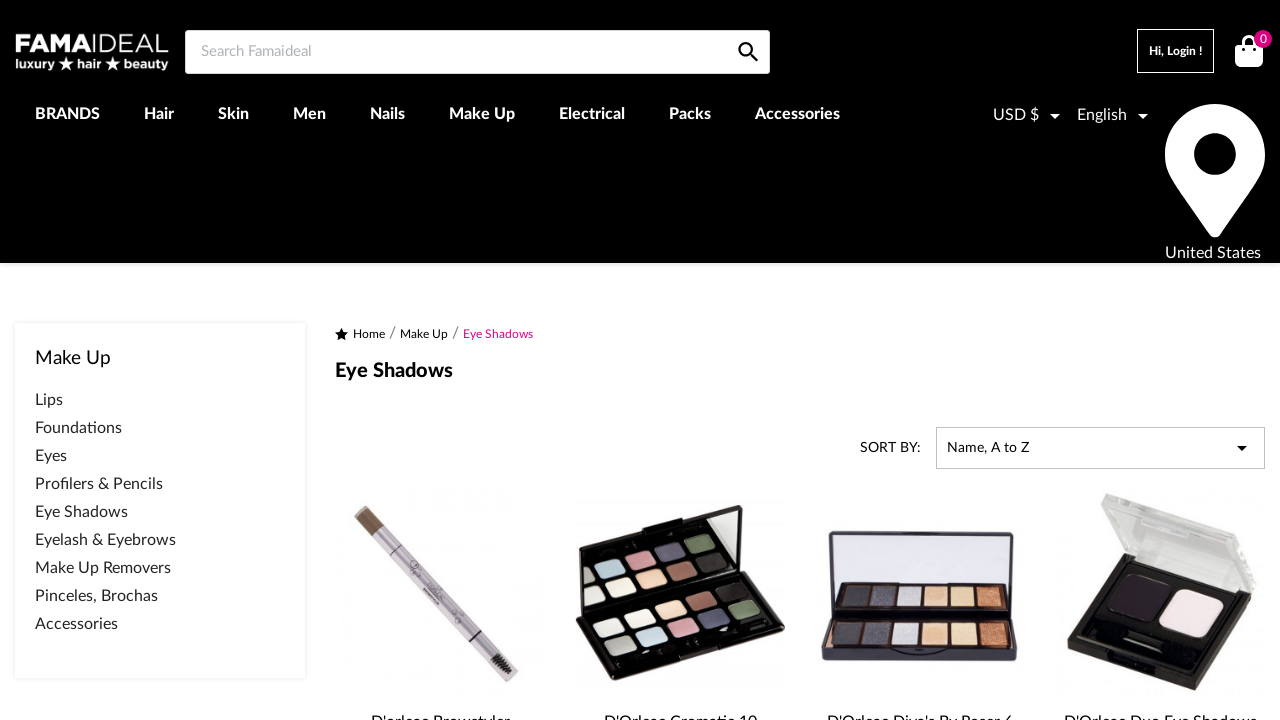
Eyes (51, 456)
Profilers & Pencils (99, 484)
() (1259, 41)
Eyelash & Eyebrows (105, 540)
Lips (49, 400)
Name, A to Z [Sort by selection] (1100, 448)
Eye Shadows (81, 512)
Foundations (78, 428)
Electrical (592, 114)
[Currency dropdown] (1030, 116)
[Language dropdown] (1116, 116)
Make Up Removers (103, 568)
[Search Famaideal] (477, 52)
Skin (233, 114)
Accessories (797, 114)
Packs (690, 114)
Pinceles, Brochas (96, 596)
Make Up (482, 114)
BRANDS (67, 114)
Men (309, 114)
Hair (159, 114)
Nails (387, 114)
